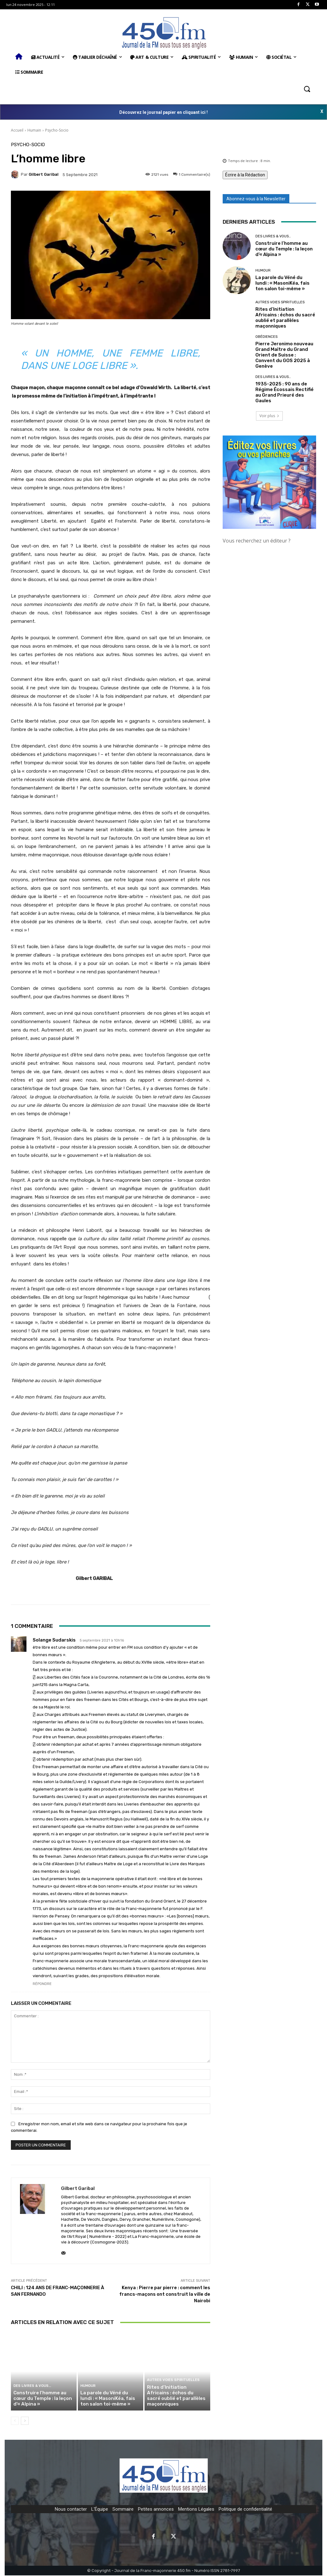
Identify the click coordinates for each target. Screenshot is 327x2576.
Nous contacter (71, 2510)
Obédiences (266, 336)
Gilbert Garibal (44, 174)
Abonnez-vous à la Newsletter (256, 198)
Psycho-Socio (57, 130)
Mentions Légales (196, 2510)
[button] (306, 89)
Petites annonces (156, 2510)
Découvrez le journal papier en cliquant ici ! (163, 112)
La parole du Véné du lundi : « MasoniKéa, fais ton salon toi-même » (107, 2399)
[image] (269, 482)
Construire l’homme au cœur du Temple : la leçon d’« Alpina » (42, 2399)
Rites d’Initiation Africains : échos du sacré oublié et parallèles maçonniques (177, 2396)
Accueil (17, 130)
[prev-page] (15, 2421)
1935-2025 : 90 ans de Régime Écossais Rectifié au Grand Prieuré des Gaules (284, 392)
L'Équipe (99, 2510)
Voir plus (269, 415)
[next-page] (25, 2421)
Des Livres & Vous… (31, 2386)
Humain (34, 130)
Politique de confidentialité (245, 2510)
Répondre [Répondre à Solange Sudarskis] (42, 1984)
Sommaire (123, 2510)
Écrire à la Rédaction (245, 174)
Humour (87, 2386)
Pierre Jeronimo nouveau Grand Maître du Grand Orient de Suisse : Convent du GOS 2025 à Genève (284, 355)
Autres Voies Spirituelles (172, 2381)
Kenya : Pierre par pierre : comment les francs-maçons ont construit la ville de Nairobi (164, 2294)
